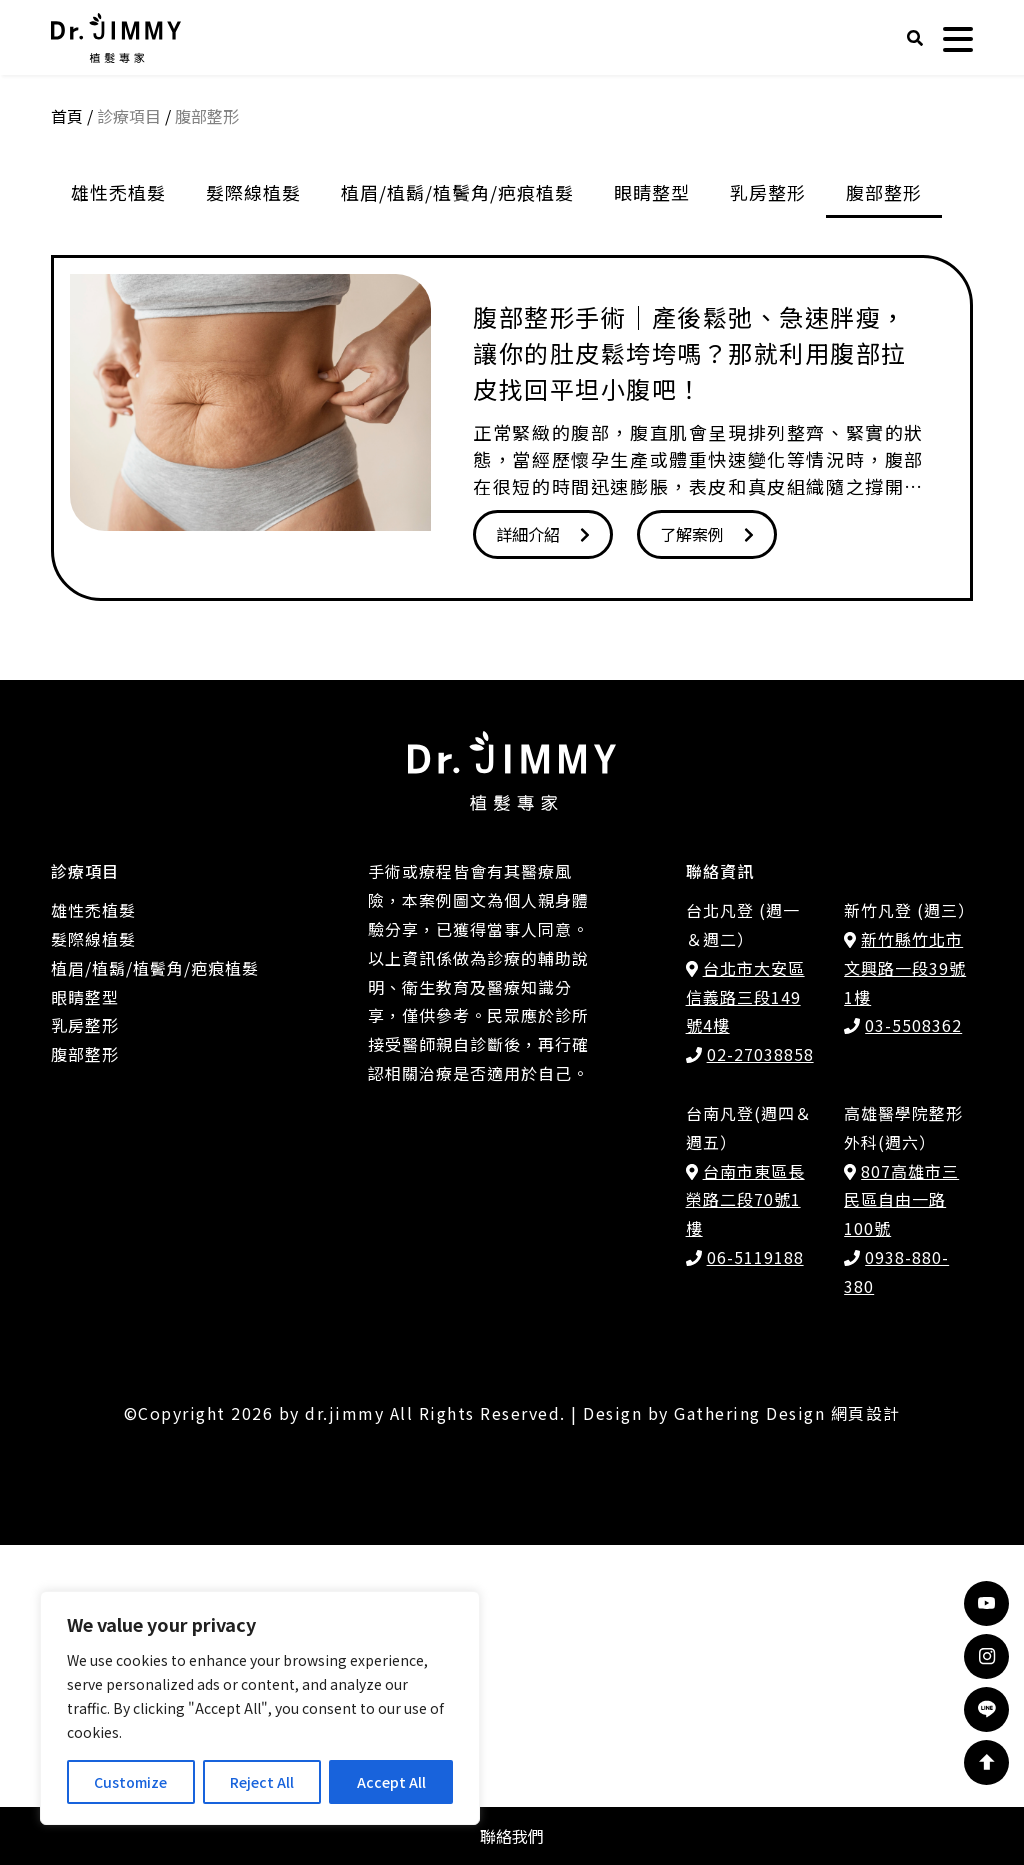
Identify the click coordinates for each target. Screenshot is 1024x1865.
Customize (130, 1782)
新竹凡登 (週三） (909, 1230)
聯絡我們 (512, 1836)
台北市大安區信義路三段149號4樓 (745, 1317)
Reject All (262, 1782)
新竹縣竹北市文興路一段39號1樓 (905, 1288)
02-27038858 (760, 1374)
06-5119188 (755, 1577)
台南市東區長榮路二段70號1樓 (745, 1520)
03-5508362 (913, 1345)
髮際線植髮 (253, 512)
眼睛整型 (652, 512)
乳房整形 (768, 512)
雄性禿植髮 (118, 512)
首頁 (67, 436)
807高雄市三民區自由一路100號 (901, 1520)
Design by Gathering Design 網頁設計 (742, 1733)
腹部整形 (884, 512)
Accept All (391, 1782)
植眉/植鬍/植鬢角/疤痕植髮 (457, 512)
